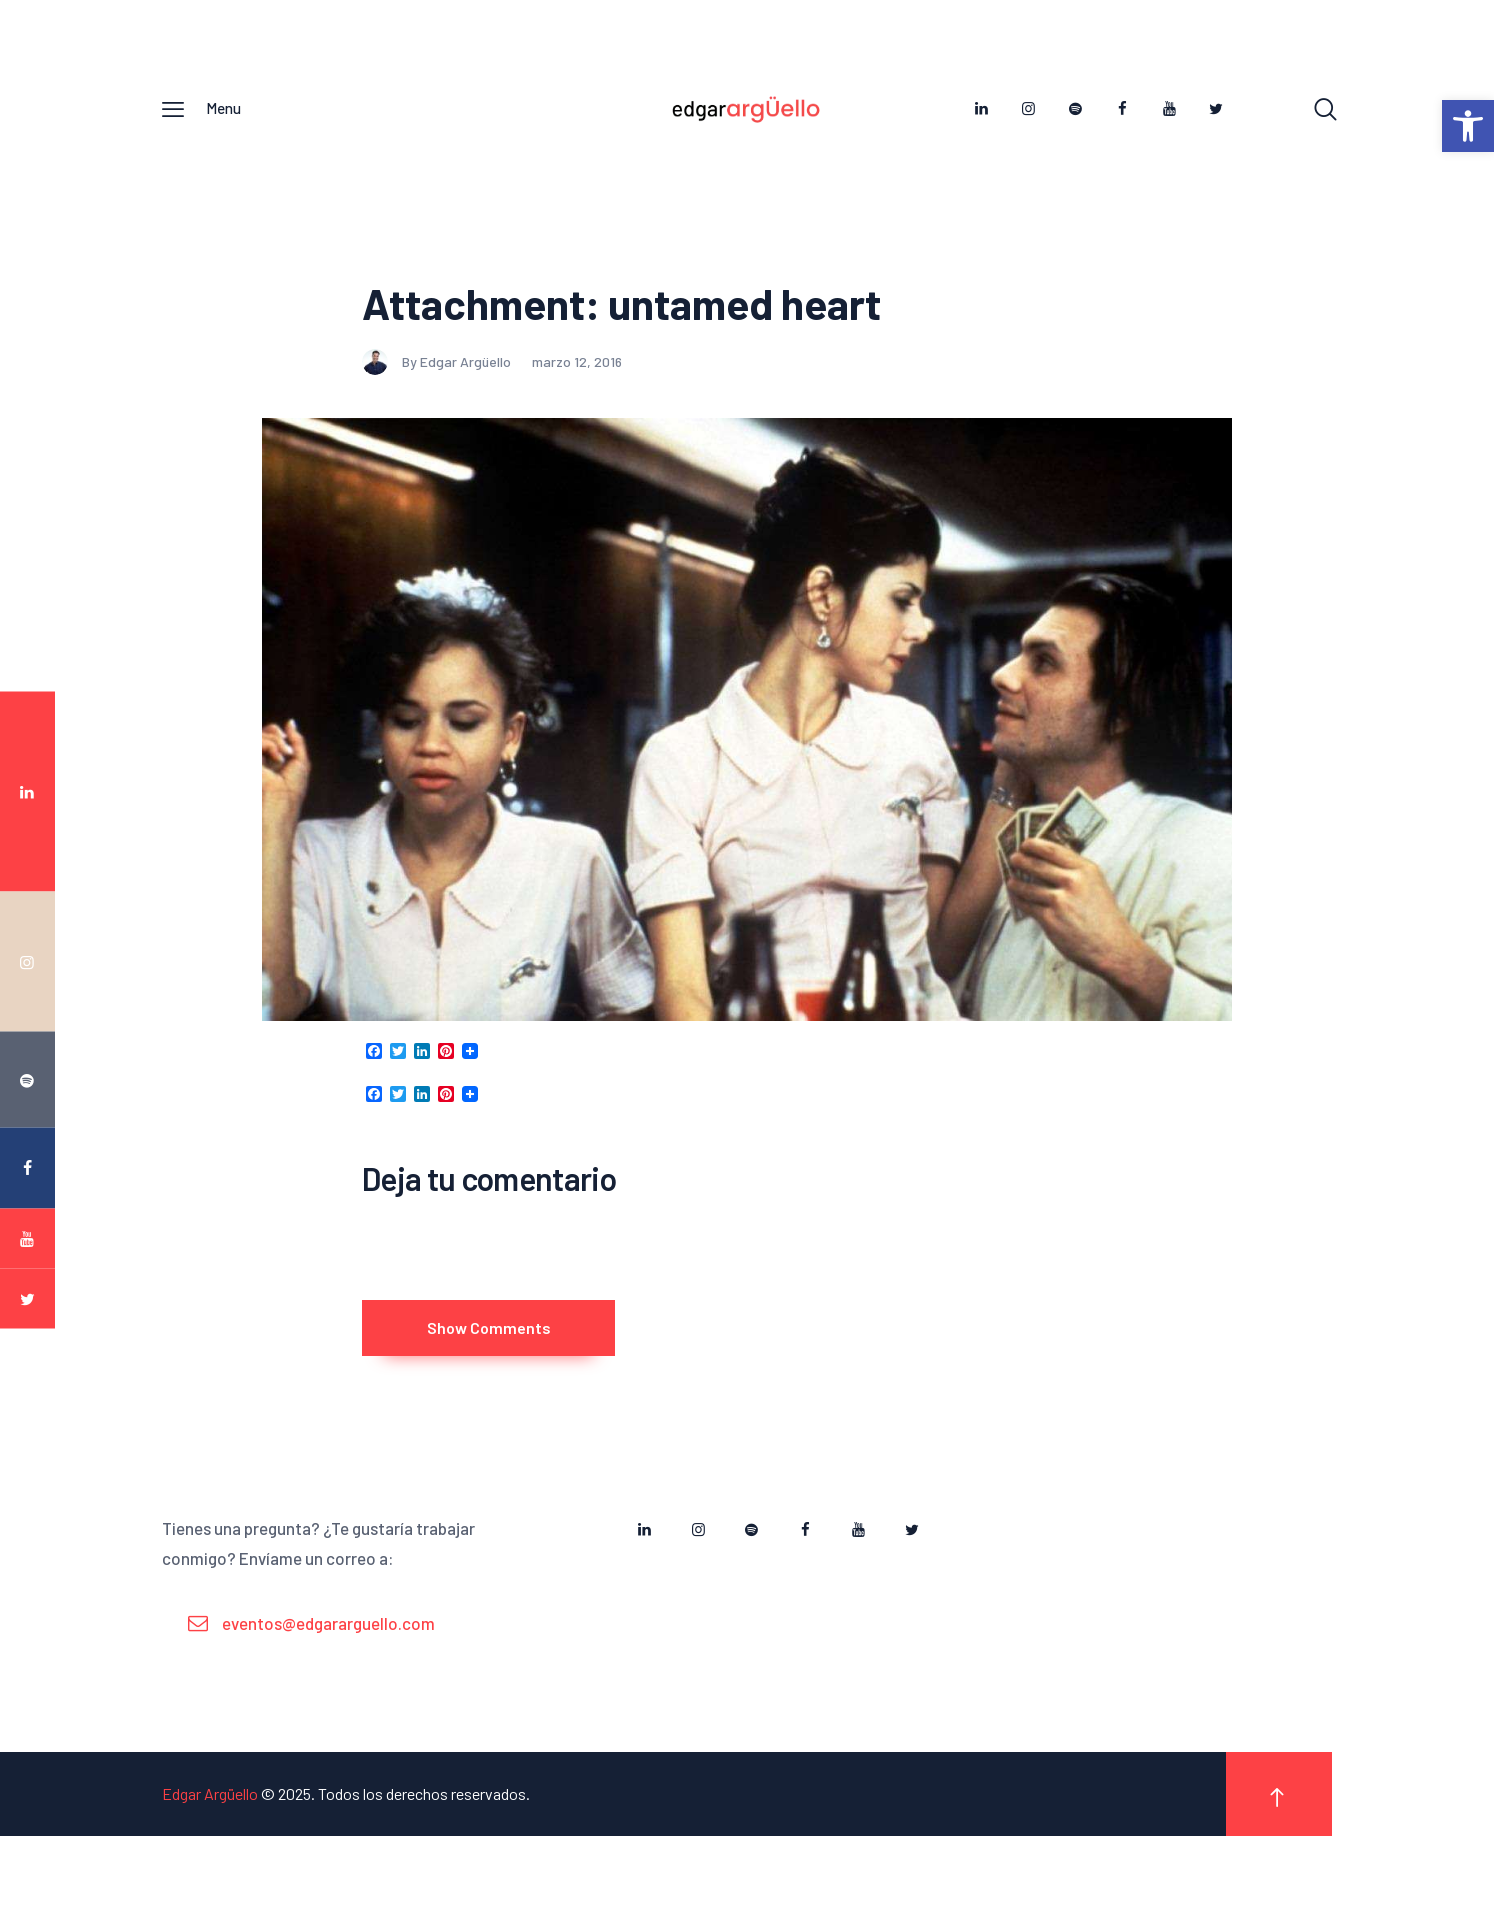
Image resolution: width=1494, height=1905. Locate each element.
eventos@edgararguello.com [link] (328, 1692)
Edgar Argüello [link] (210, 1863)
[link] (1468, 126)
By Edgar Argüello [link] (438, 404)
